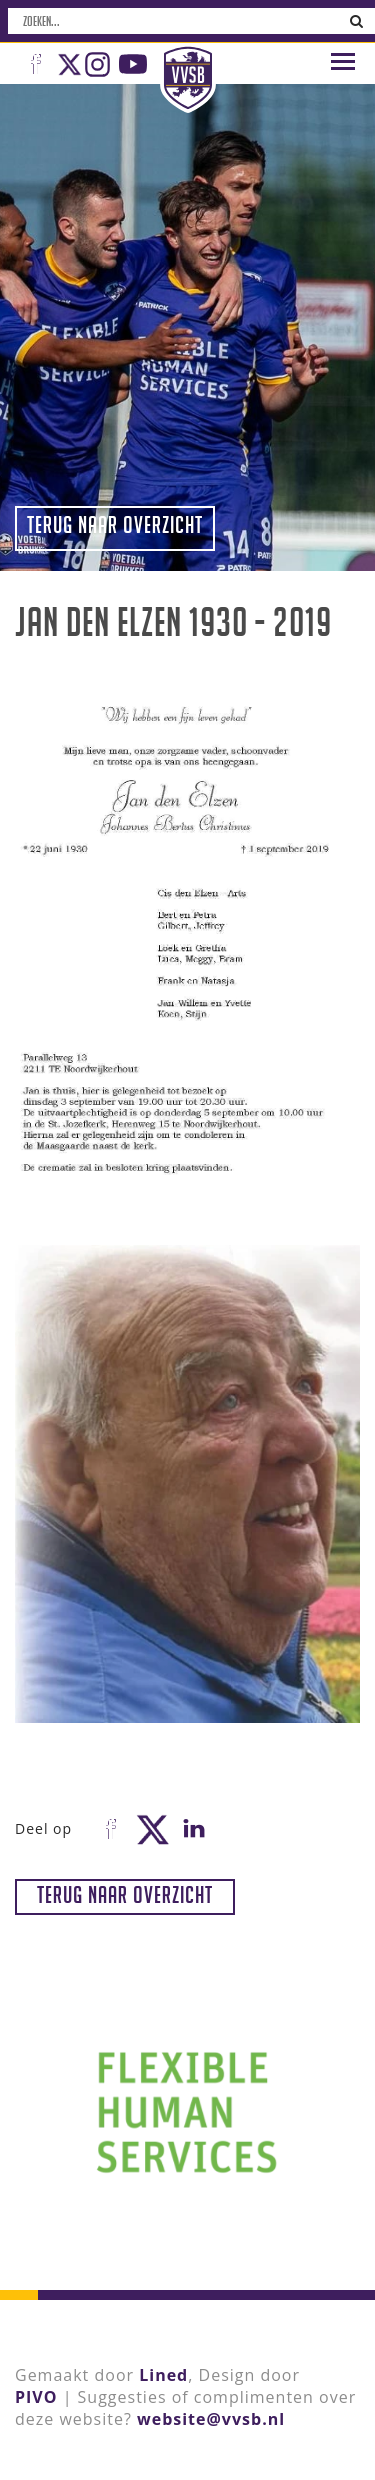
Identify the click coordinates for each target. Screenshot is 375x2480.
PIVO (36, 2397)
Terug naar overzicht (115, 524)
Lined (163, 2375)
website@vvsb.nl (211, 2419)
